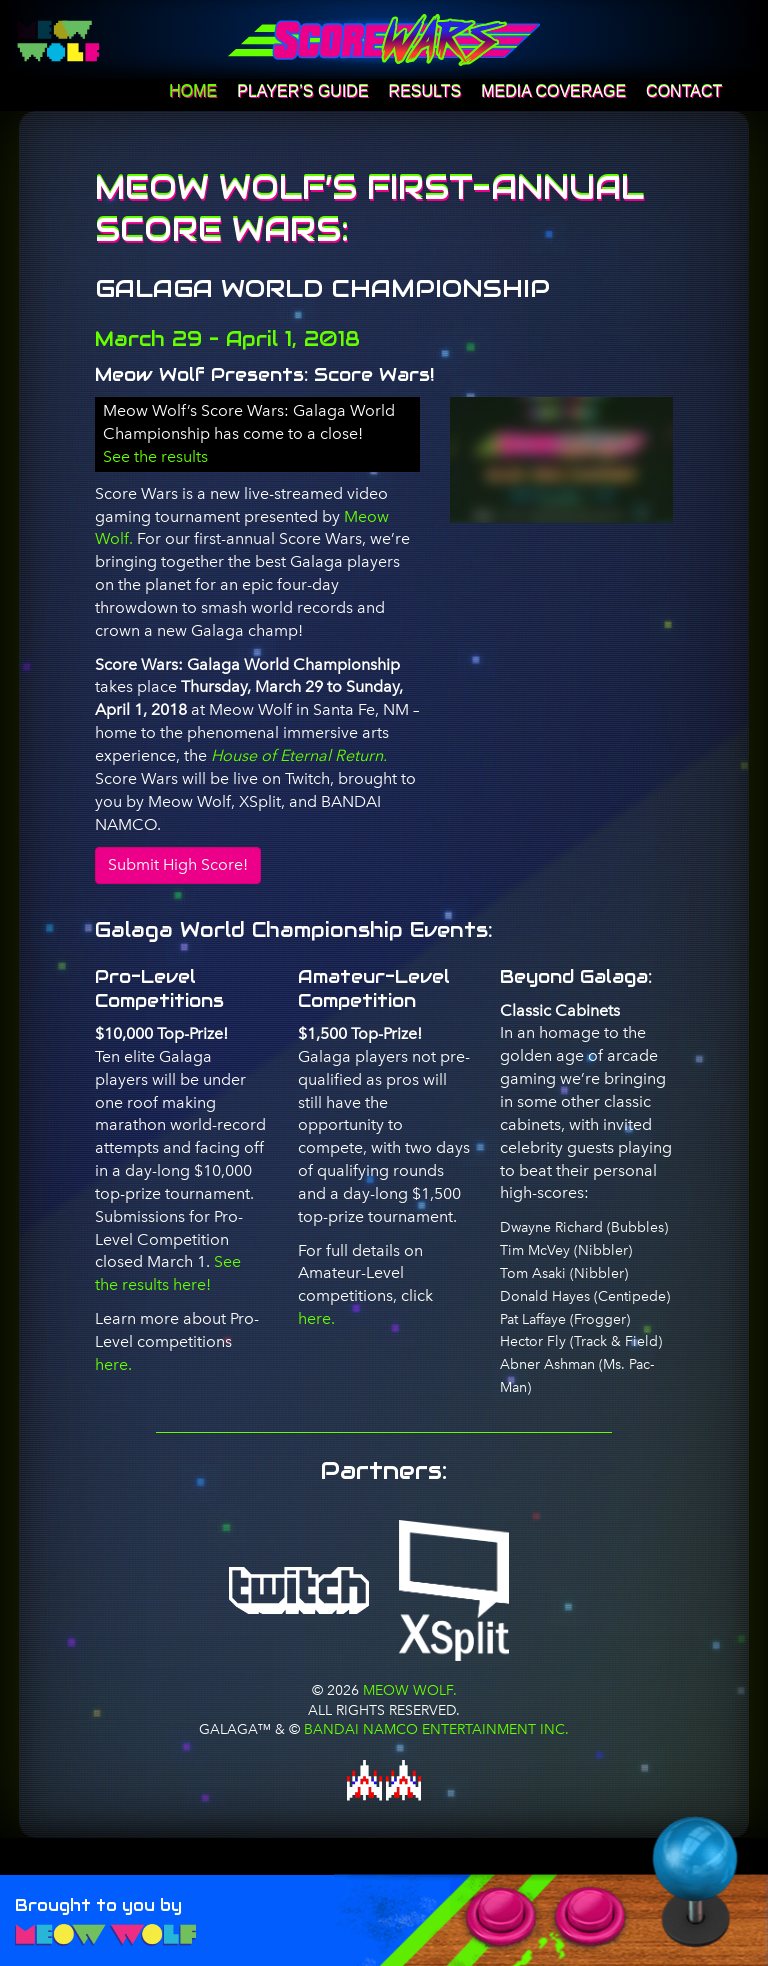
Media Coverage (553, 91)
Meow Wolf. (408, 1690)
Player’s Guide (302, 91)
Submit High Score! (178, 864)
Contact (684, 91)
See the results (155, 456)
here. (113, 1364)
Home (193, 91)
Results (425, 91)
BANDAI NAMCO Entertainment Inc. (436, 1729)
